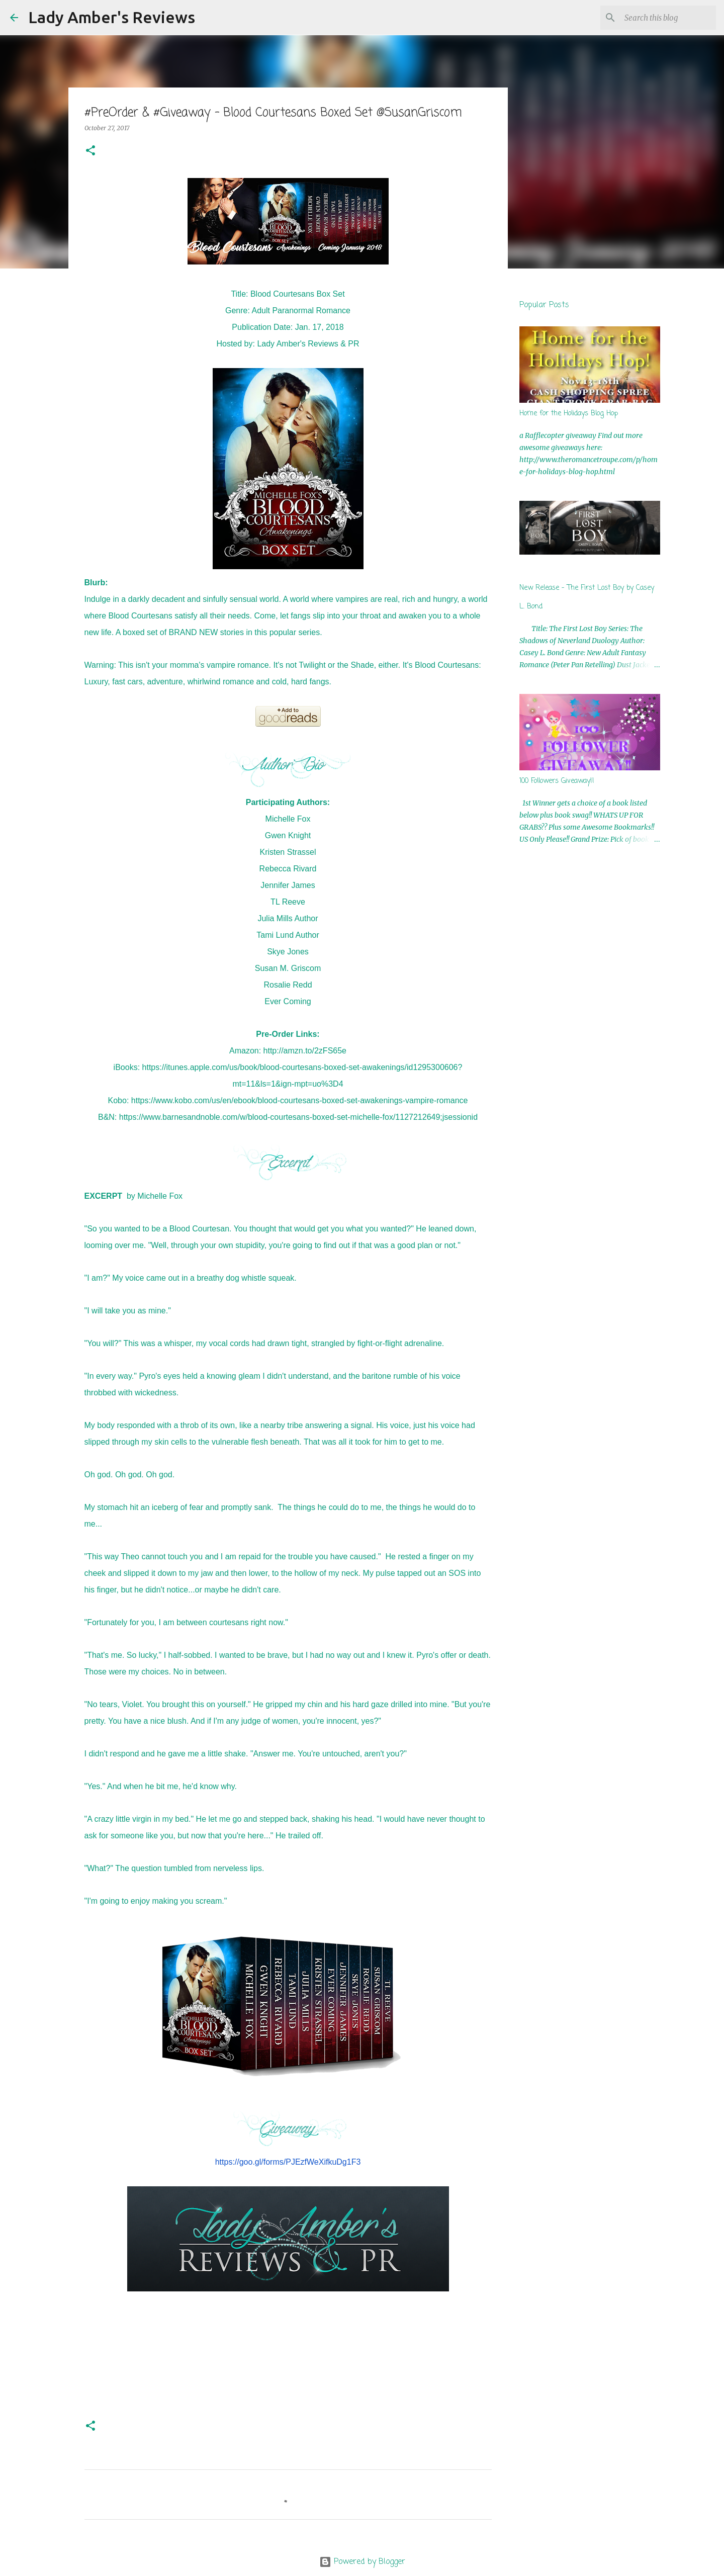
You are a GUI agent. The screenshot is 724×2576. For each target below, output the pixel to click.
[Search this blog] (663, 18)
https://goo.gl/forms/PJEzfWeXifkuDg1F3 (288, 2162)
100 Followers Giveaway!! (556, 781)
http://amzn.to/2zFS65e (304, 1050)
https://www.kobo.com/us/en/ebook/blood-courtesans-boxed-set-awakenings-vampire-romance (299, 1100)
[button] (90, 151)
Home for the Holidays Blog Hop (568, 413)
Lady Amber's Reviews (111, 17)
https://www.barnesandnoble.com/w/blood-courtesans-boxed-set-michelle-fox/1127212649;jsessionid (298, 1117)
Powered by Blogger (362, 2562)
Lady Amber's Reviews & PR (308, 343)
